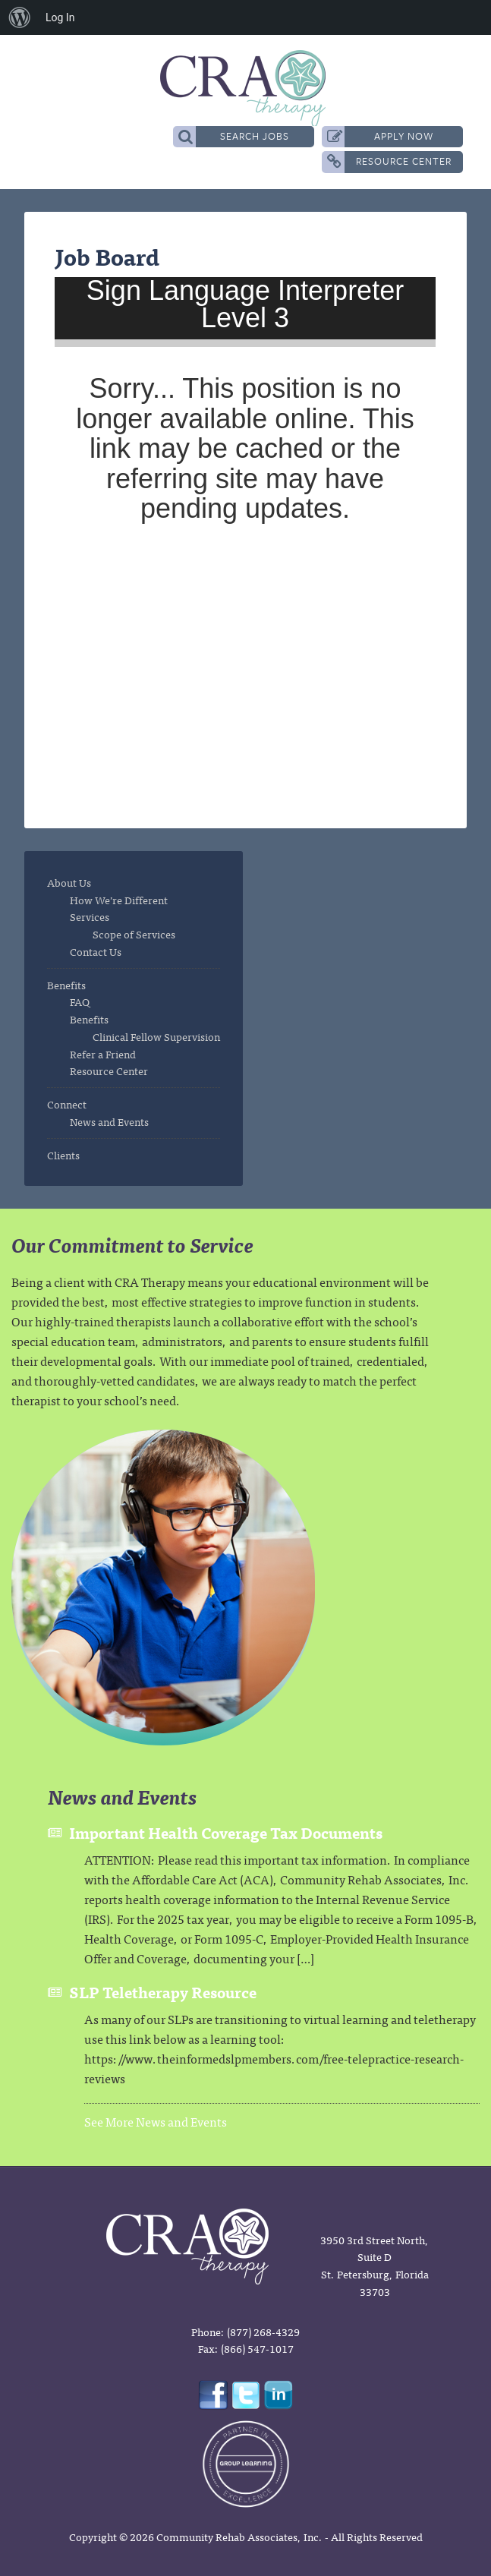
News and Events (109, 1121)
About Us (69, 882)
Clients (63, 1154)
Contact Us (95, 951)
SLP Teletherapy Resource (163, 1991)
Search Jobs (234, 136)
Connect (67, 1104)
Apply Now (380, 136)
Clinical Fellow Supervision (156, 1036)
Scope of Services (134, 933)
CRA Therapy (245, 88)
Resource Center (389, 161)
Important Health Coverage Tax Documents (225, 1832)
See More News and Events (155, 2121)
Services (89, 916)
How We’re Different (119, 899)
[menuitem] (19, 17)
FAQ (80, 1001)
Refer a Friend (103, 1053)
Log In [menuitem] (60, 17)
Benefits (66, 984)
